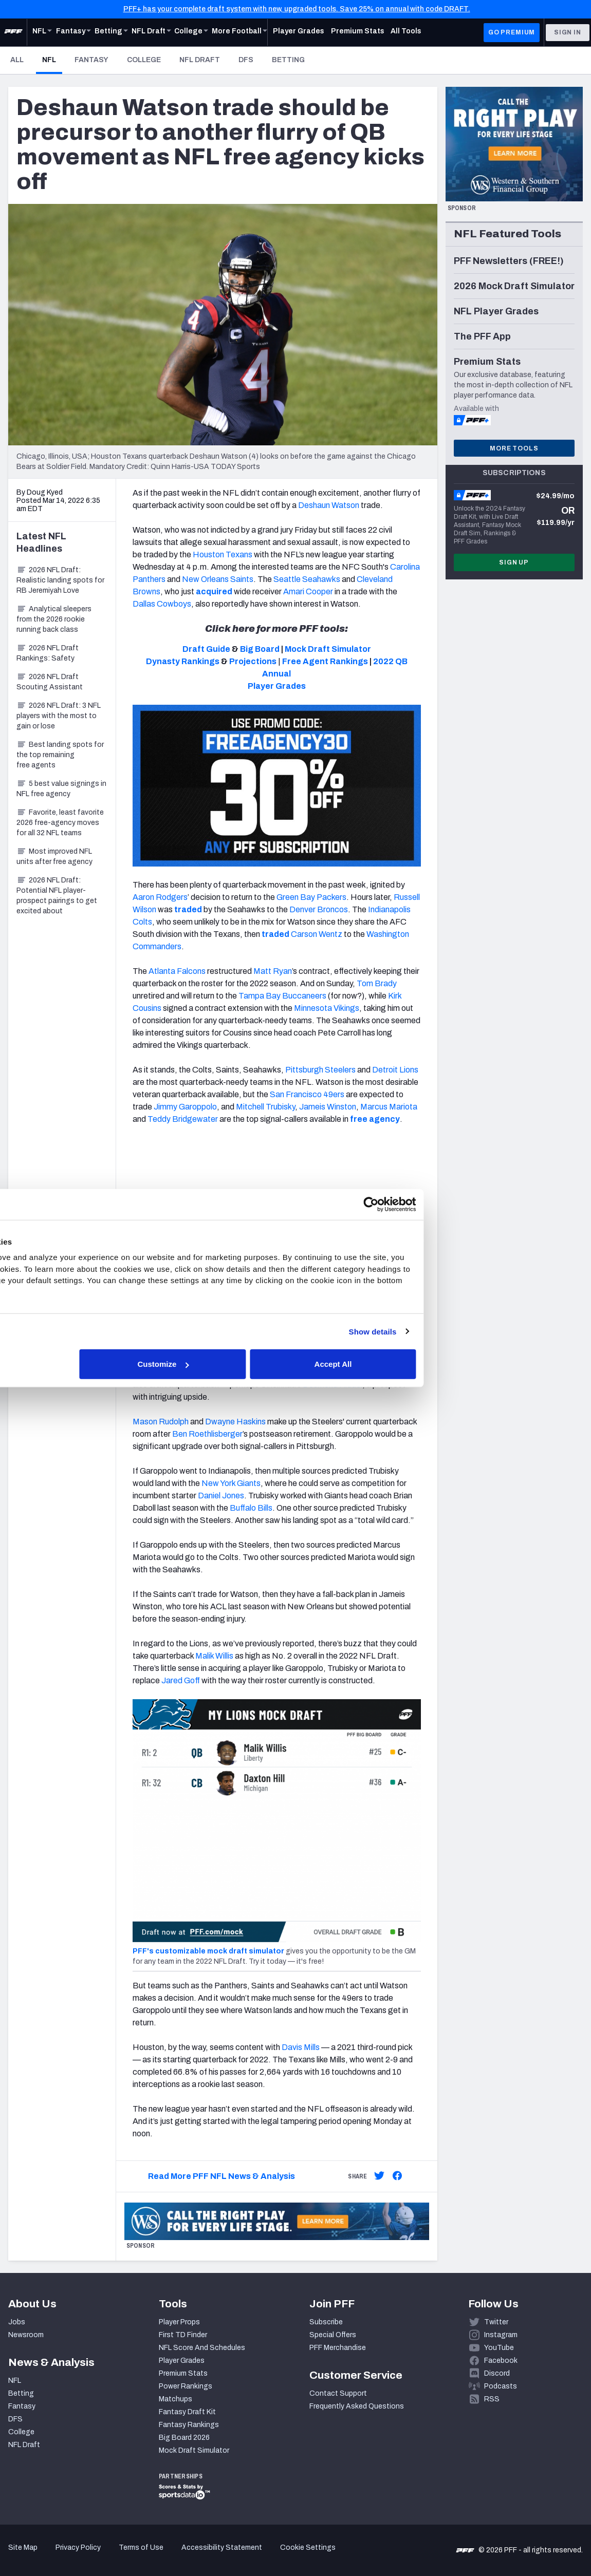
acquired (214, 591)
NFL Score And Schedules (202, 2348)
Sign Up (514, 562)
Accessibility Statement (221, 2547)
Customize (294, 1364)
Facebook (501, 2360)
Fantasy (91, 60)
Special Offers (332, 2335)
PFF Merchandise (337, 2348)
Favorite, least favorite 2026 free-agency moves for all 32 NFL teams (60, 822)
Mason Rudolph (161, 1421)
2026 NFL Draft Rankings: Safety (47, 653)
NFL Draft (199, 60)
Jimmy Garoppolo (184, 1106)
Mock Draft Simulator (194, 2450)
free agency (375, 1119)
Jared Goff (180, 1680)
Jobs (16, 2322)
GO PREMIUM (511, 32)
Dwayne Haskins (235, 1421)
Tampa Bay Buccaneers (282, 995)
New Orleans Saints (217, 579)
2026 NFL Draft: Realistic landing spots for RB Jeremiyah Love (60, 580)
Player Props (179, 2322)
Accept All (445, 1364)
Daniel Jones (221, 1495)
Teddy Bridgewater (182, 1119)
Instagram (501, 2335)
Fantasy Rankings (189, 2425)
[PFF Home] (13, 32)
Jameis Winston (327, 1106)
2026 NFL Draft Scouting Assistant (49, 682)
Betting (288, 60)
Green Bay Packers (311, 897)
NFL (52, 59)
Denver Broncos (318, 909)
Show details (476, 1331)
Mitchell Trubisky (265, 1106)
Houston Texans (222, 554)
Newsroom (26, 2335)
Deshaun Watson (328, 505)
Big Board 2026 (184, 2437)
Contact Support (338, 2393)
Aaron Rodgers (160, 897)
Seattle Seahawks (306, 579)
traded (188, 909)
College (144, 60)
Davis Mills (301, 2047)
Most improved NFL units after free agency (54, 857)
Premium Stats (183, 2373)
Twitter (496, 2322)
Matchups (175, 2399)
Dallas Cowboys (162, 603)
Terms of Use (141, 2547)
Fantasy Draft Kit (187, 2412)
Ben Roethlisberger (207, 1434)
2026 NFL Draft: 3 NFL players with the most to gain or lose (58, 716)
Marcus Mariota (388, 1106)
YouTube (499, 2348)
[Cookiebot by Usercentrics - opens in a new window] (474, 1204)
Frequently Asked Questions (356, 2406)
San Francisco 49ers (307, 1094)
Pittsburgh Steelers (320, 1069)
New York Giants (231, 1483)
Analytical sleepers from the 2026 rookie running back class (53, 619)
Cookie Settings (308, 2547)
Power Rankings (185, 2386)
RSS (492, 2399)
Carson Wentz (316, 934)
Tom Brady (377, 983)
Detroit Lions (395, 1069)
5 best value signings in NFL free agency (61, 789)
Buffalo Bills (251, 1507)
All (17, 60)
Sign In (567, 32)
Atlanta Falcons (177, 971)
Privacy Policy (78, 2547)
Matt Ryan (272, 971)
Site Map (23, 2547)
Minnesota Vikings (326, 1008)
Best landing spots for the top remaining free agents (60, 755)
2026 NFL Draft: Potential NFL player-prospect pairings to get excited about (56, 895)
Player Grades (182, 2360)
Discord (497, 2373)
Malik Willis (214, 1655)
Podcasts (500, 2386)
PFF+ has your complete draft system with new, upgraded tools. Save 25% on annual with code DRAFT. (296, 9)
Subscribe (326, 2322)
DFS (245, 60)
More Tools (514, 448)
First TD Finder (183, 2335)
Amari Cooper (308, 591)
